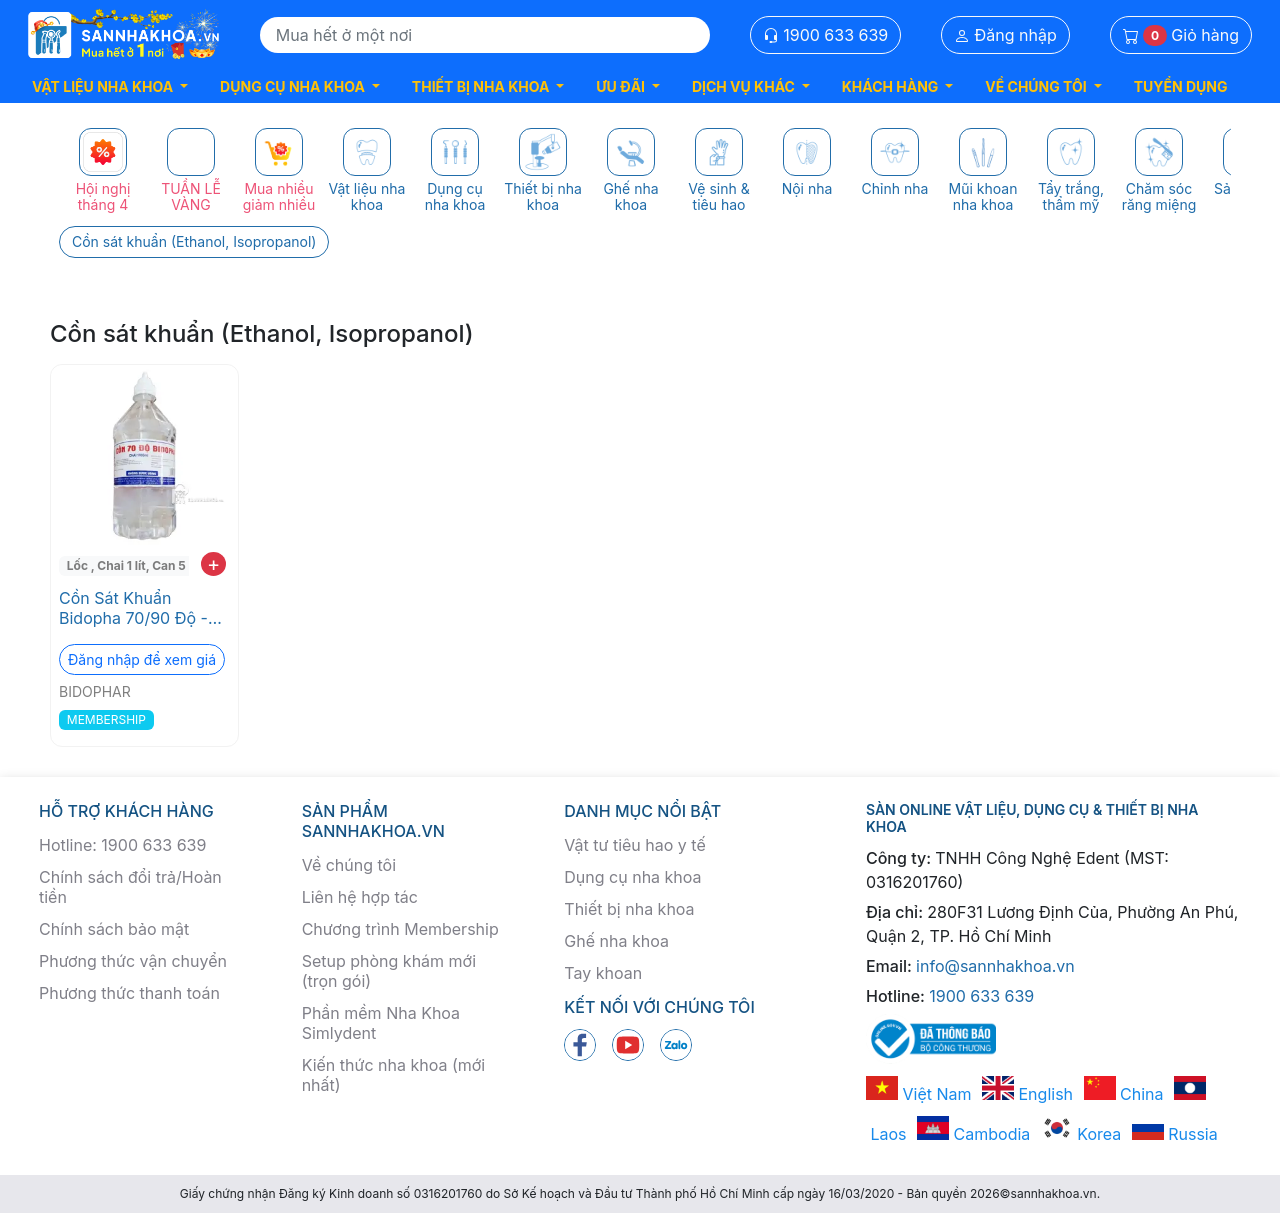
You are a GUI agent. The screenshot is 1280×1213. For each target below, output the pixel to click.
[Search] (485, 35)
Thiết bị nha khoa (629, 909)
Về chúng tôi (349, 865)
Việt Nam (919, 1094)
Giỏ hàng (1181, 35)
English (1027, 1094)
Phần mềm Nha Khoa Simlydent (381, 1023)
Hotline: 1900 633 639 (122, 845)
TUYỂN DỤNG (1181, 86)
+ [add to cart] (213, 564)
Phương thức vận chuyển (133, 961)
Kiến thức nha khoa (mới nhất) (394, 1075)
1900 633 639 (826, 35)
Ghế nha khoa (616, 941)
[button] (110, 86)
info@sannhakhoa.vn (995, 966)
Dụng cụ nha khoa (632, 877)
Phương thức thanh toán (129, 993)
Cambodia (973, 1134)
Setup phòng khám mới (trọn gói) (389, 971)
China (1124, 1094)
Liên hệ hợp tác (360, 897)
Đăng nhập (1005, 35)
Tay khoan (603, 973)
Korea (1081, 1134)
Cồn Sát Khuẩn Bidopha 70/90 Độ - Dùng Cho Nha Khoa (136, 608)
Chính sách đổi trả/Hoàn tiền (130, 887)
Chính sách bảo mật (114, 929)
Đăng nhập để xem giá (142, 659)
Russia (1175, 1134)
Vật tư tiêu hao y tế (634, 845)
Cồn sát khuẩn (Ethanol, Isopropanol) (194, 241)
